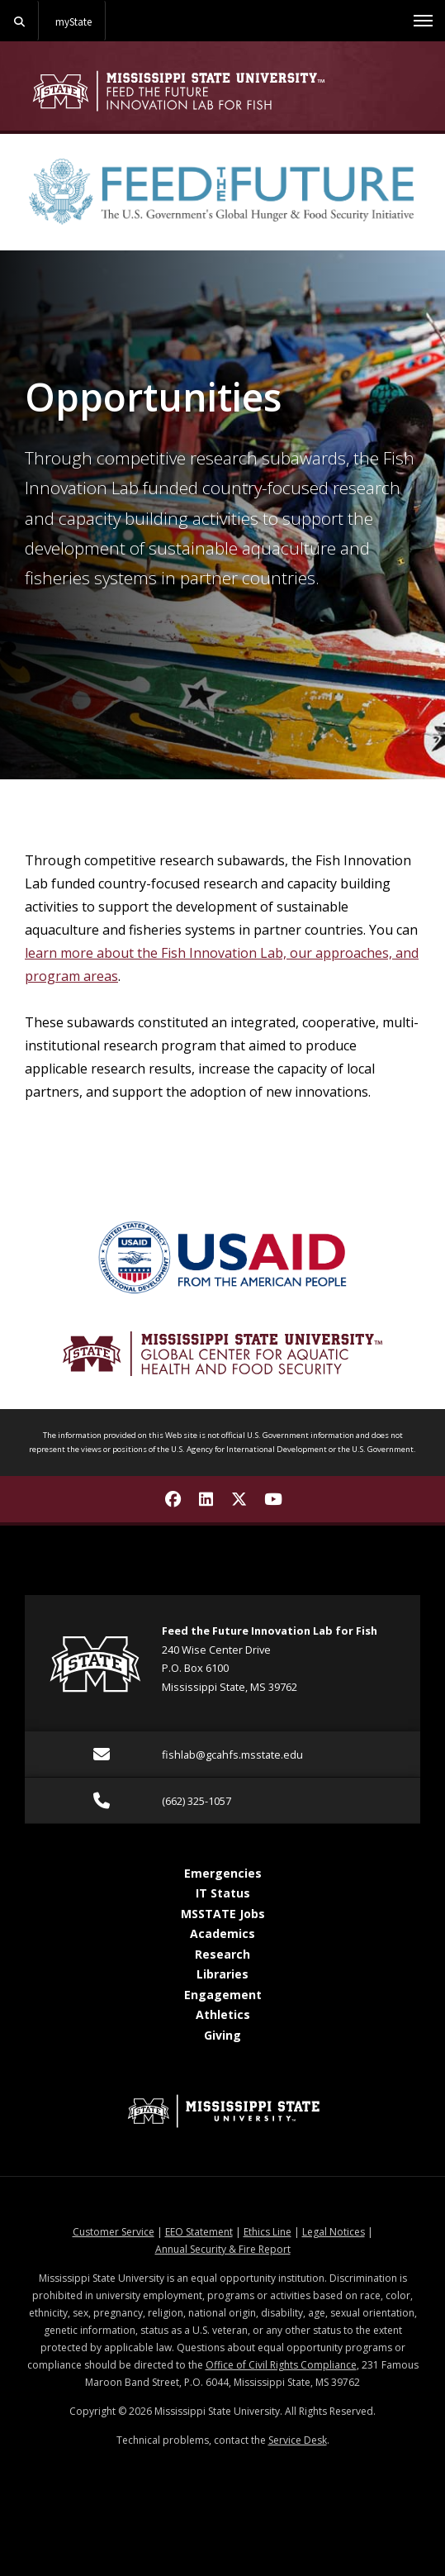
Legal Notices (333, 2232)
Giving (222, 2035)
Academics (222, 1933)
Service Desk (297, 2440)
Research (222, 1954)
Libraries (222, 1974)
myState (73, 21)
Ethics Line (267, 2232)
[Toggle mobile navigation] (423, 20)
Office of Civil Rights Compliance (281, 2365)
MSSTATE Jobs (223, 1913)
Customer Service (113, 2232)
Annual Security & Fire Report (223, 2249)
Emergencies (223, 1873)
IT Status (223, 1893)
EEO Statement (199, 2232)
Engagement (223, 1994)
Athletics (223, 2014)
